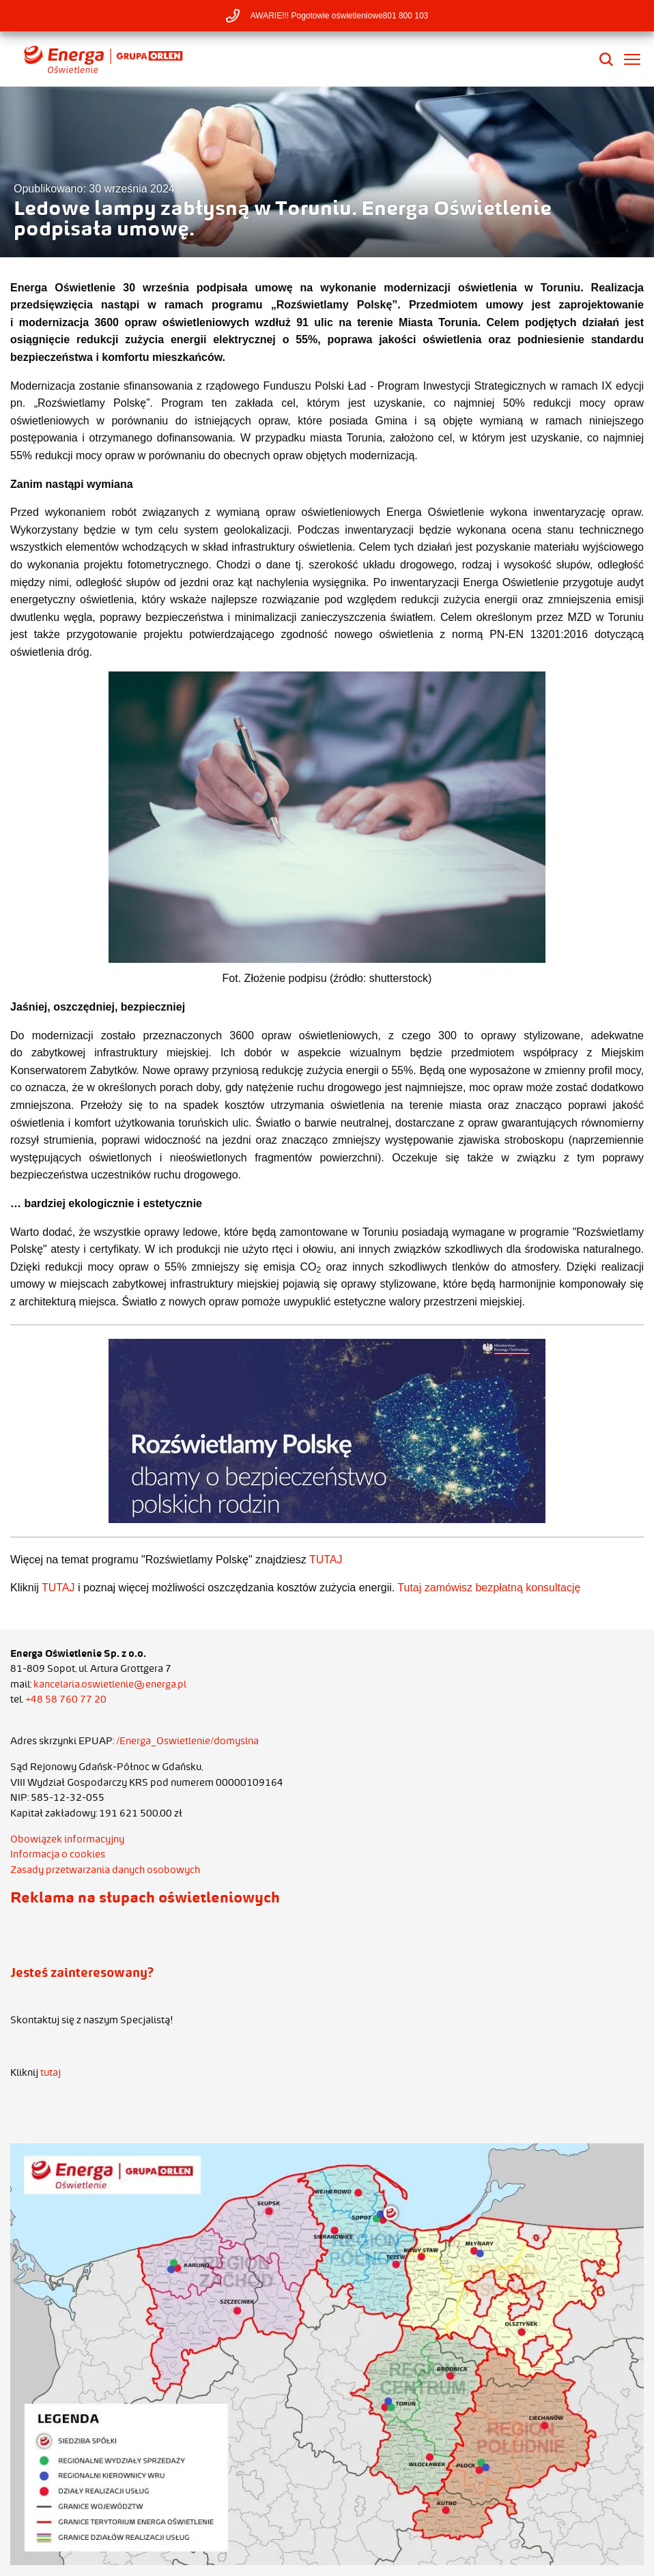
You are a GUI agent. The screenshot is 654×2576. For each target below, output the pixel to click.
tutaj (50, 2072)
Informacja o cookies (57, 1854)
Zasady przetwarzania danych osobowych (105, 1870)
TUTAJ (326, 1559)
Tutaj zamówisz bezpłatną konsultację (488, 1587)
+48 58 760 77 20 (65, 1699)
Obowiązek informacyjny (67, 1839)
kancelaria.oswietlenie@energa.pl (109, 1684)
